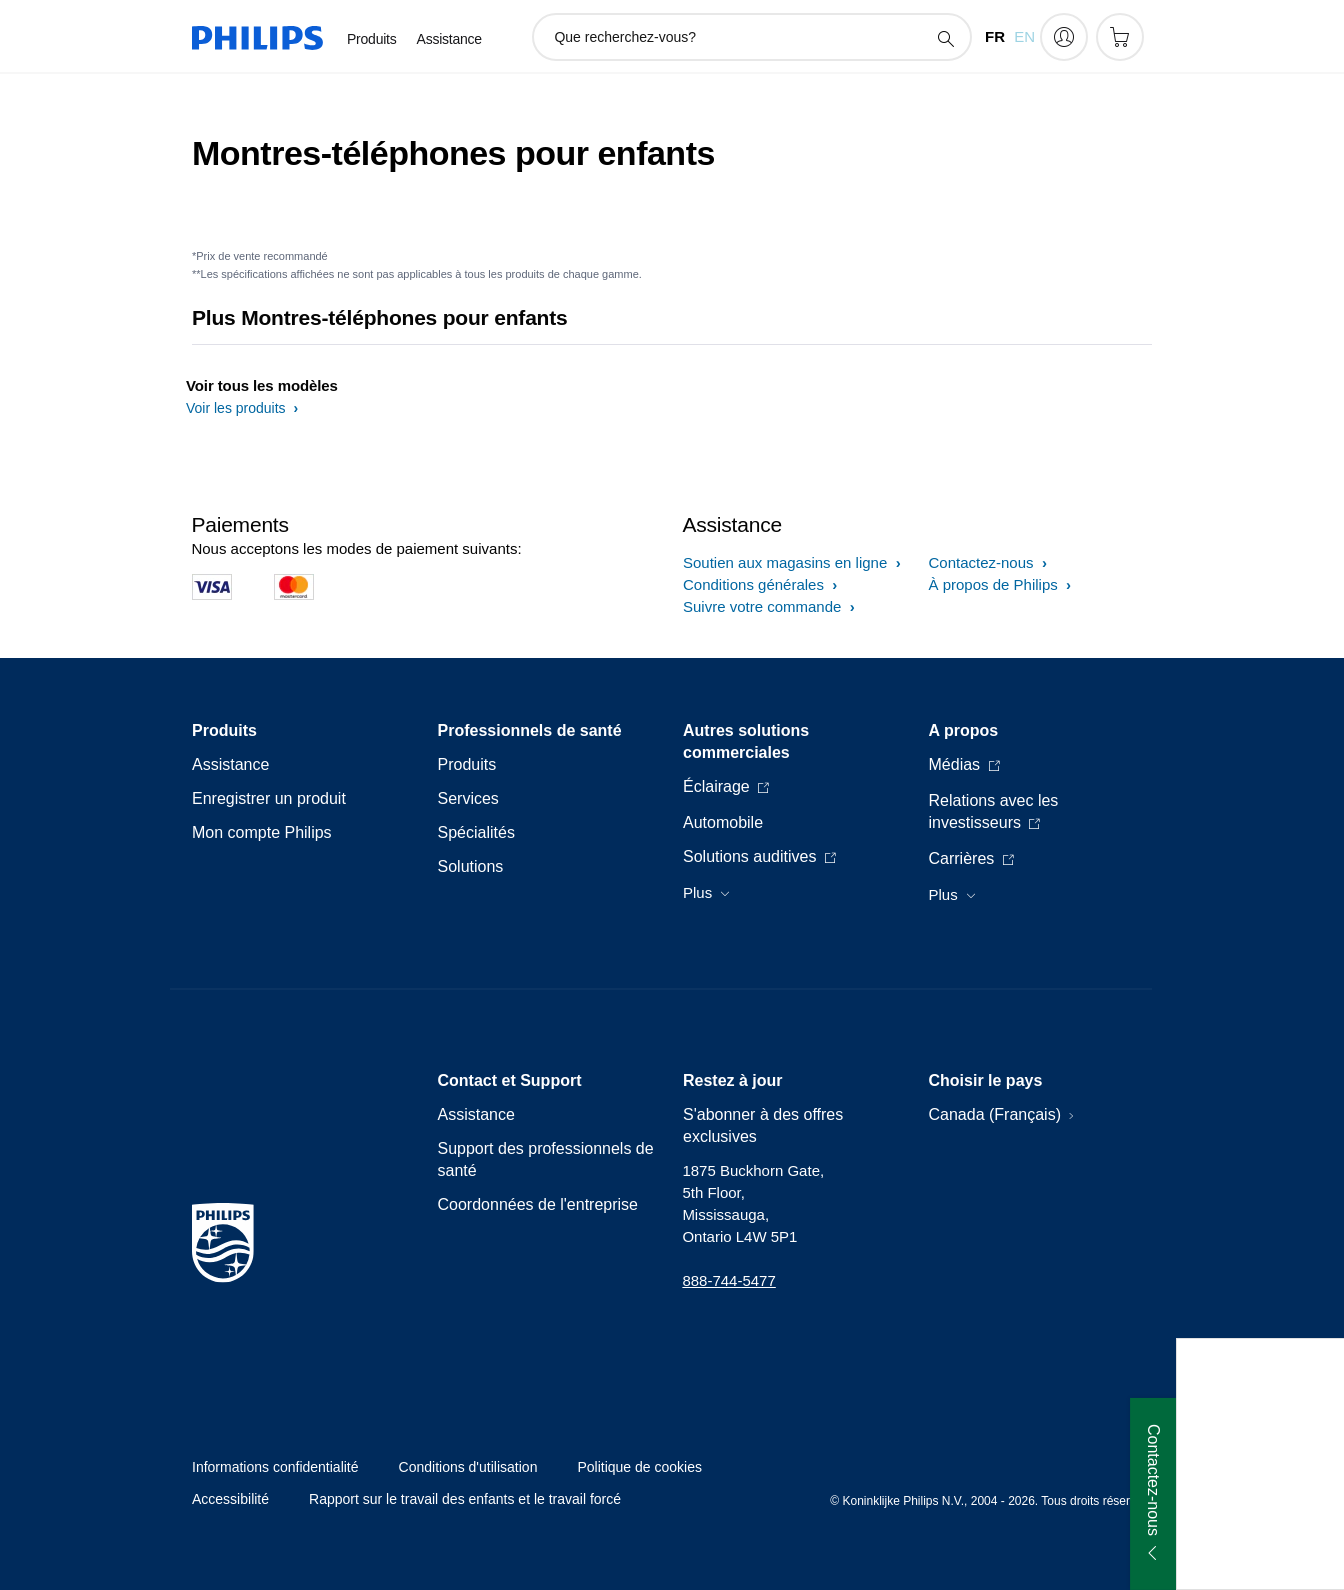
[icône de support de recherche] (945, 38)
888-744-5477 (728, 1280)
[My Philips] (1064, 37)
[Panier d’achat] (1120, 37)
